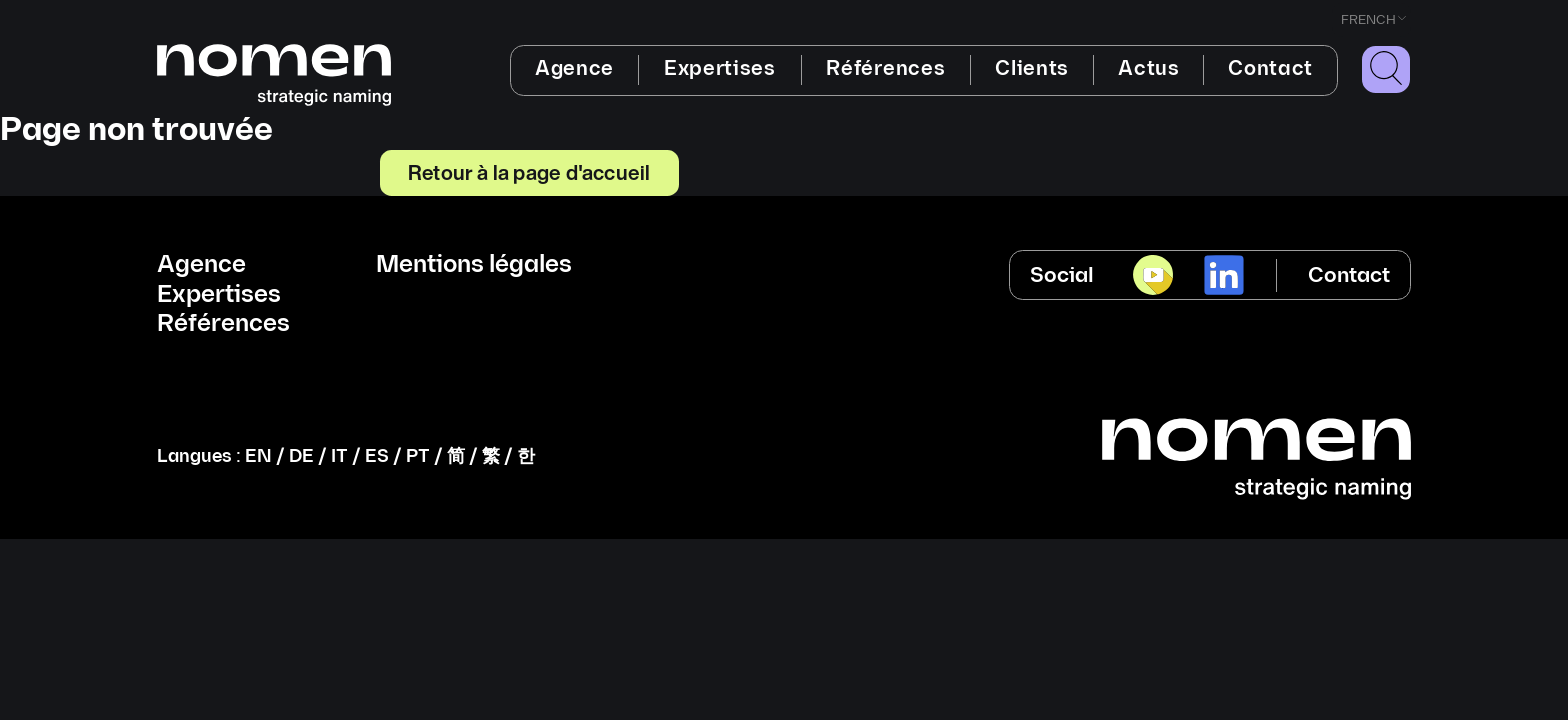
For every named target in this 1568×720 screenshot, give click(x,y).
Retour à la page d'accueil (529, 172)
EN (258, 456)
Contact (1270, 69)
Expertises (720, 69)
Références (885, 69)
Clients (1032, 69)
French (1368, 20)
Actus (1148, 69)
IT (339, 456)
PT (418, 456)
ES (377, 456)
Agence (574, 69)
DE (301, 456)
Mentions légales (474, 265)
